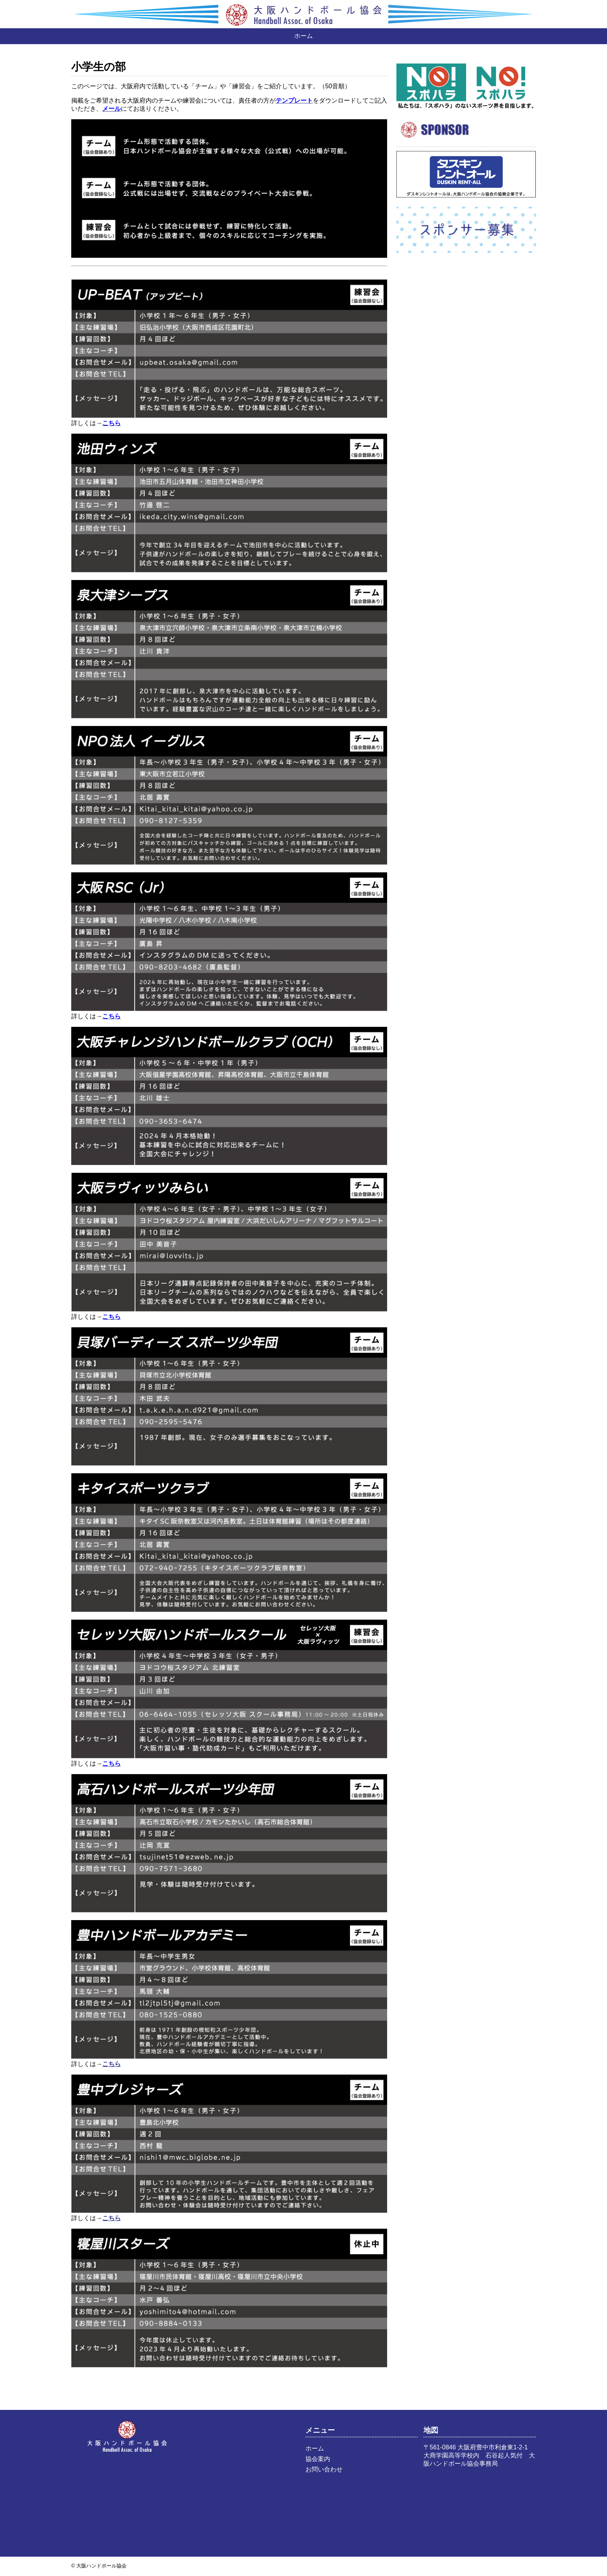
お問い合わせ (324, 2469)
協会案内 (317, 2459)
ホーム (303, 36)
